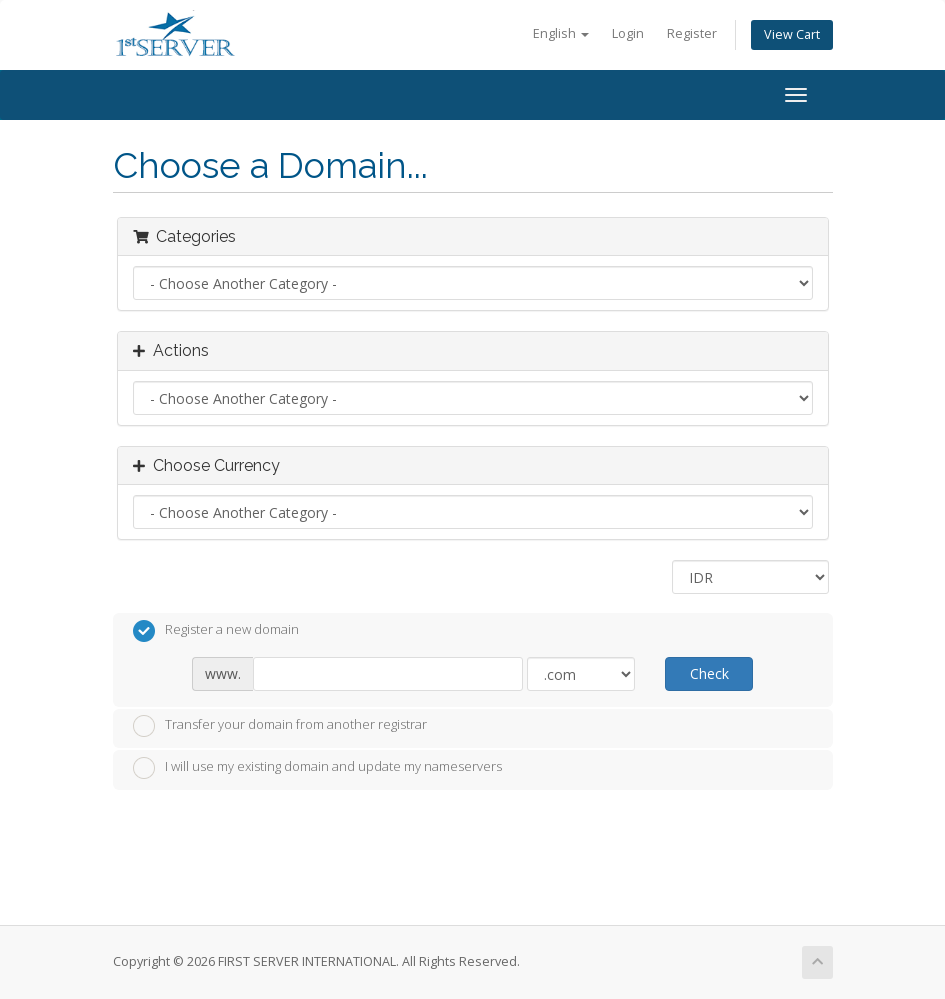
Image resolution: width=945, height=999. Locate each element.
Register (692, 33)
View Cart (792, 34)
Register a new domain (216, 631)
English (561, 33)
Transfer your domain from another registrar (280, 726)
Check (709, 673)
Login (628, 33)
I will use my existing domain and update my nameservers (317, 768)
